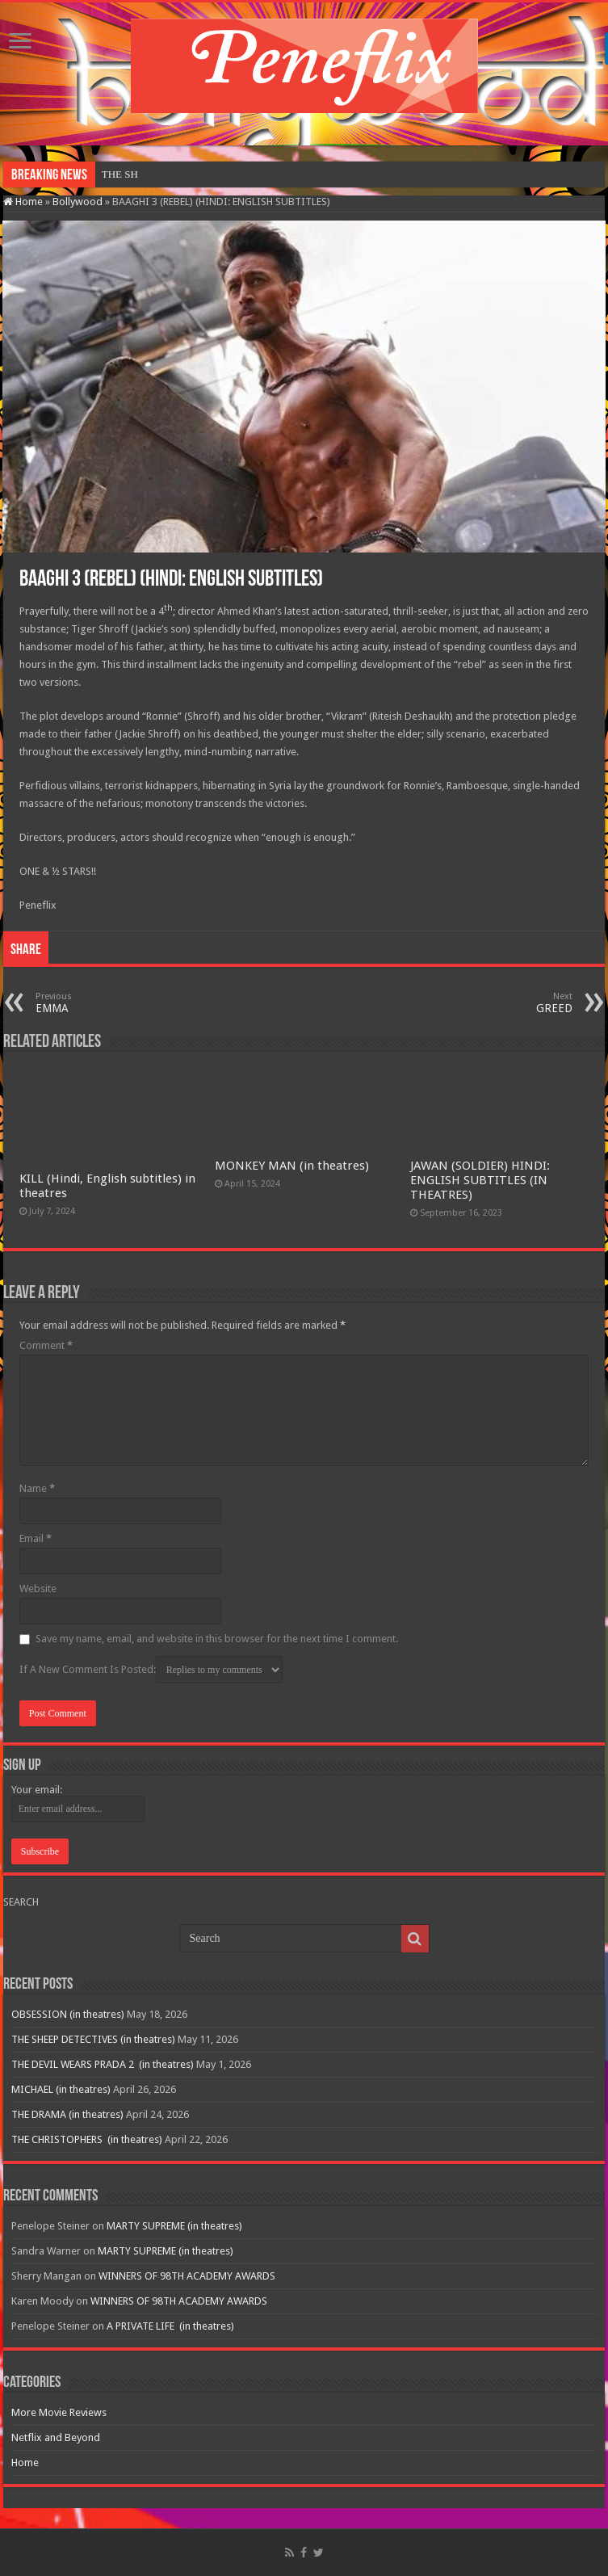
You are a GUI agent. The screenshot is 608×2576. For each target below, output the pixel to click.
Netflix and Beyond (55, 2437)
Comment (46, 1345)
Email (35, 1538)
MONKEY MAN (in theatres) (292, 1165)
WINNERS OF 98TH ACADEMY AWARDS (187, 2276)
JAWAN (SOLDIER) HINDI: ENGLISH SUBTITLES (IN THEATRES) (480, 1180)
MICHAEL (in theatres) (61, 2089)
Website (38, 1588)
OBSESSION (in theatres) (157, 174)
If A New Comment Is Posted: (151, 1669)
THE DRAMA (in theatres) (67, 2114)
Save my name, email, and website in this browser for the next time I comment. (217, 1639)
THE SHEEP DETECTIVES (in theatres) (93, 2039)
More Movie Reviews (59, 2412)
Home (23, 201)
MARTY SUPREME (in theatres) (174, 2226)
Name (37, 1488)
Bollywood (77, 201)
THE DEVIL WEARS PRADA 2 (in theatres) (102, 2064)
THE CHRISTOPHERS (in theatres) (86, 2139)
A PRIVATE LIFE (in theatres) (170, 2326)
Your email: (36, 1790)
